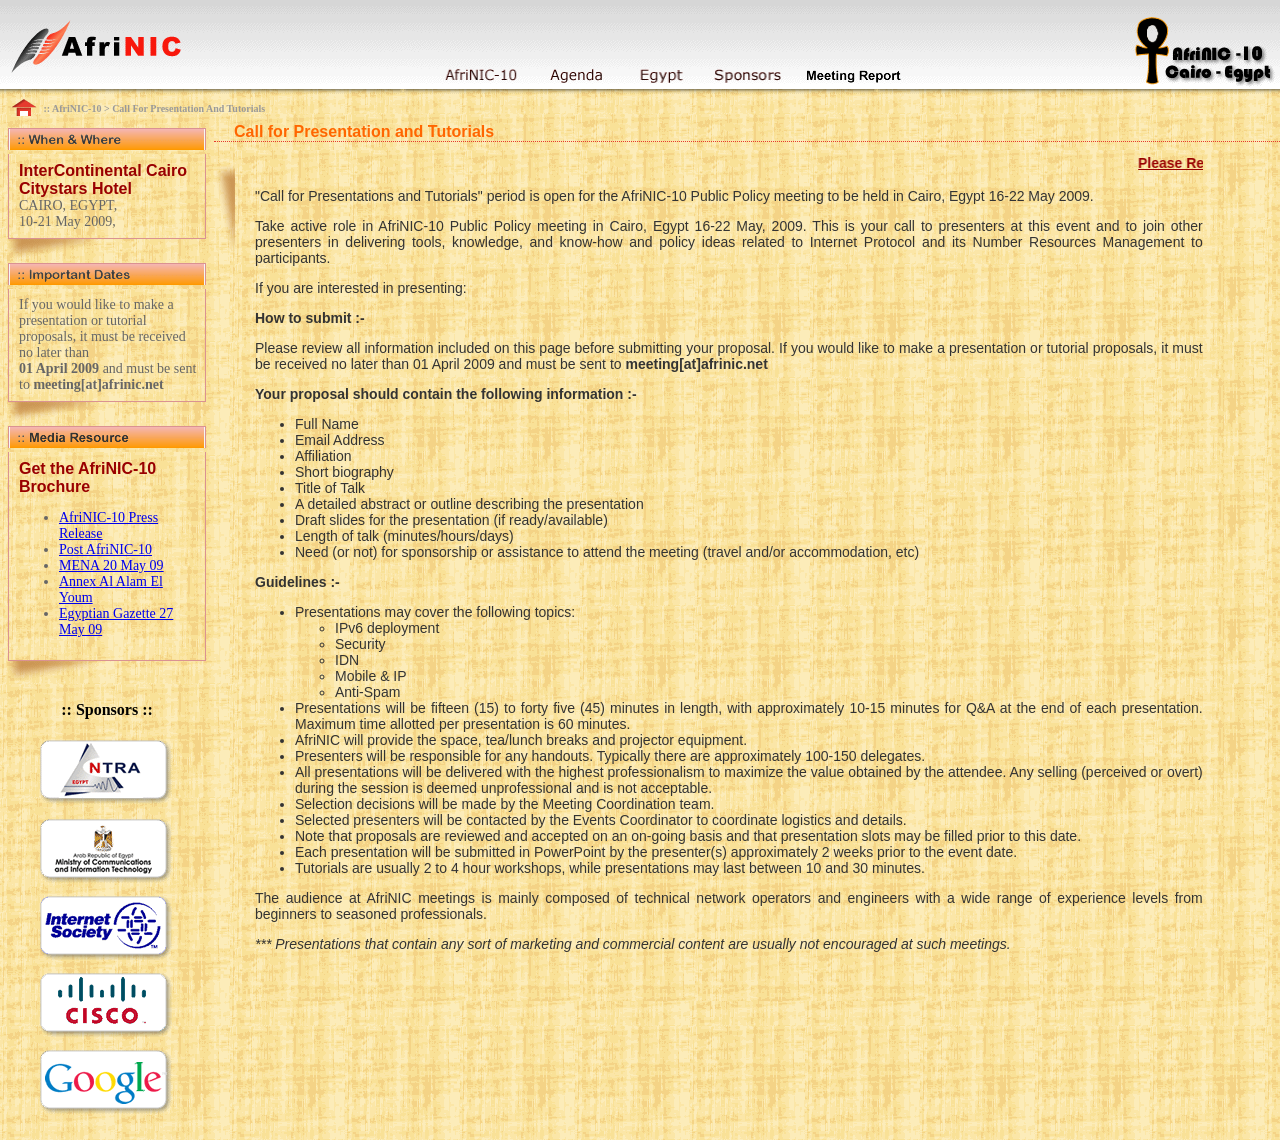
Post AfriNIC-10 (105, 549)
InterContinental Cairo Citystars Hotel (103, 179)
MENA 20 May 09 (111, 565)
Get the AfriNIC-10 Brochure (87, 477)
